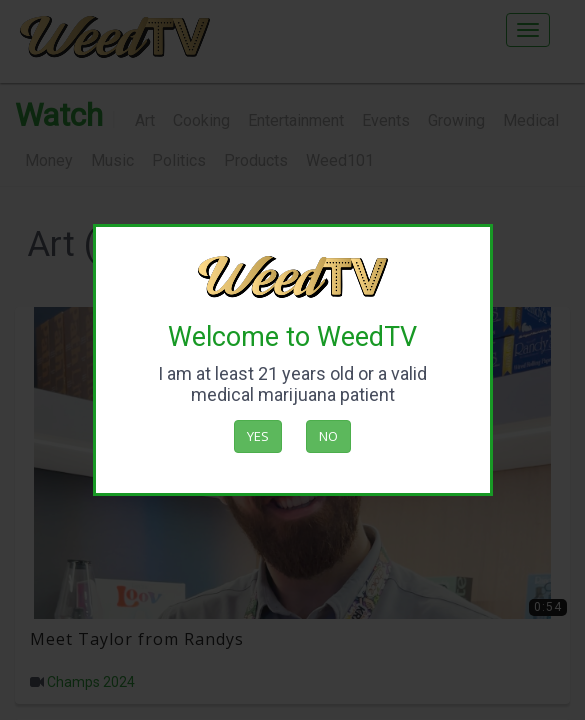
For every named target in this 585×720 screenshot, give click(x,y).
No (328, 436)
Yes (258, 436)
